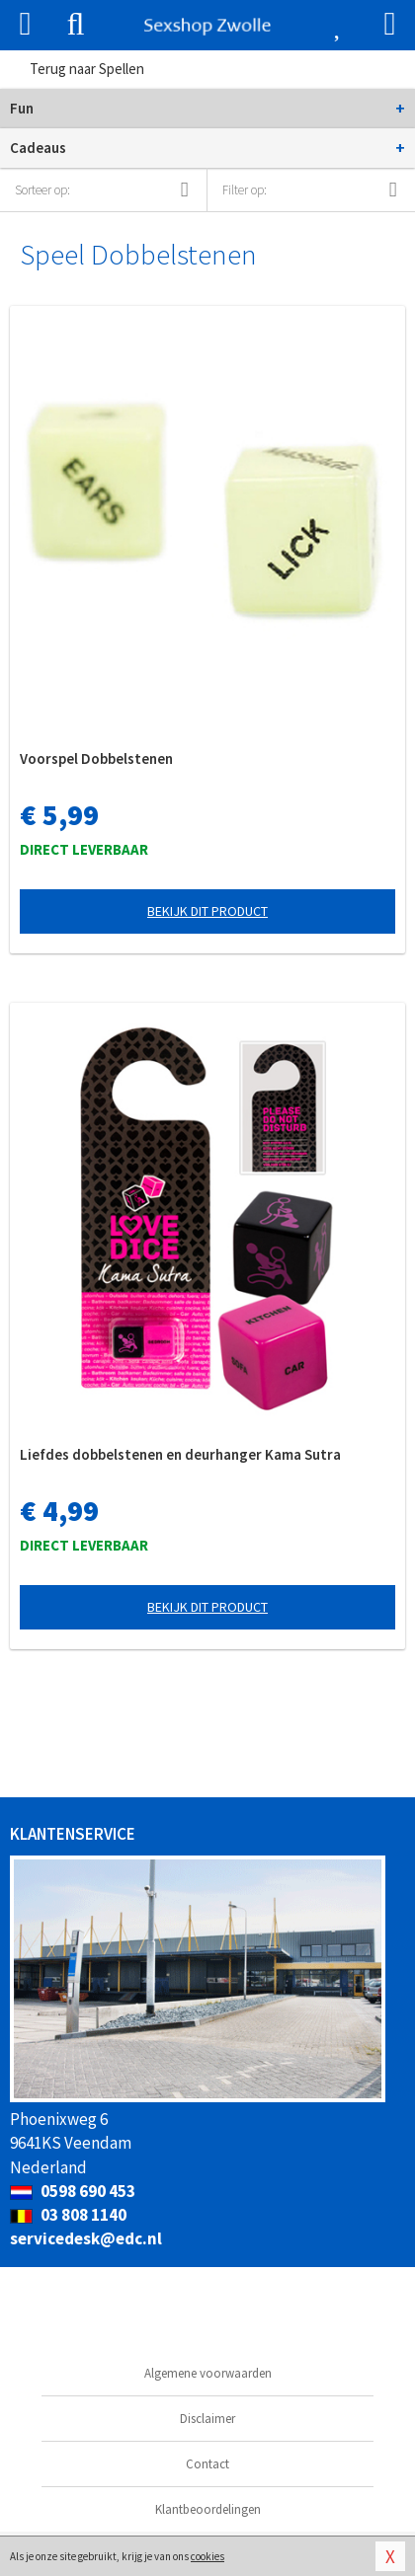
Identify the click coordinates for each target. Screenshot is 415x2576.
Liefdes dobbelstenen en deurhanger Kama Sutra (180, 1454)
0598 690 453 (72, 2191)
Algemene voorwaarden (208, 2373)
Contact (207, 2464)
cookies (207, 2556)
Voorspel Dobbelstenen (96, 758)
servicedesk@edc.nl (86, 2238)
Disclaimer (207, 2418)
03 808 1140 (68, 2215)
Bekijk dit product (207, 911)
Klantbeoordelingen (208, 2509)
